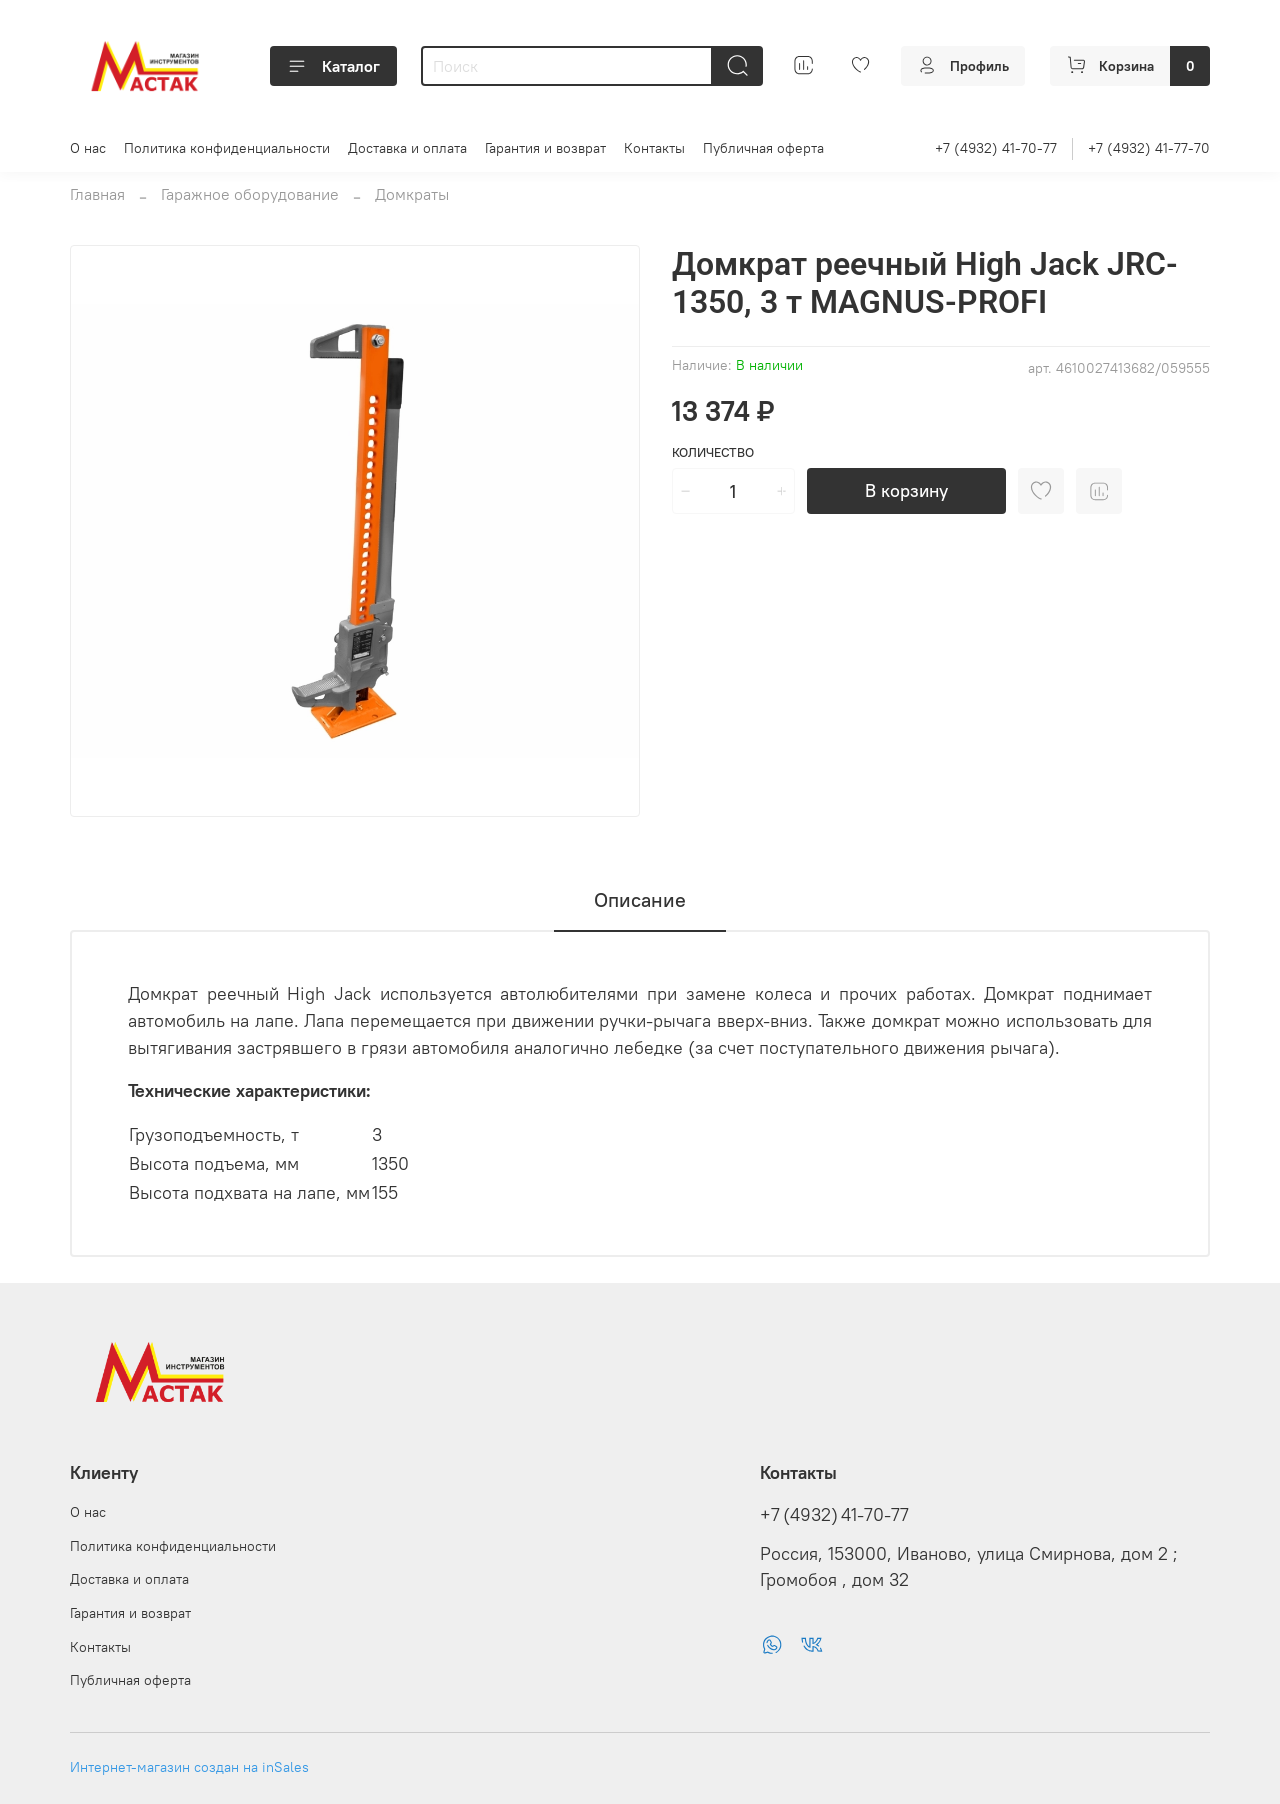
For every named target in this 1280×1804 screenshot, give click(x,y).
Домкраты (412, 194)
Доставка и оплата (407, 148)
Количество (713, 452)
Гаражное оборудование (250, 194)
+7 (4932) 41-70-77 (996, 148)
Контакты (654, 148)
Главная (97, 194)
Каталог (333, 66)
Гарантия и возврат (545, 148)
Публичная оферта (763, 148)
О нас (88, 148)
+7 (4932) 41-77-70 (1149, 148)
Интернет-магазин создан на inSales (189, 1767)
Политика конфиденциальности (227, 148)
